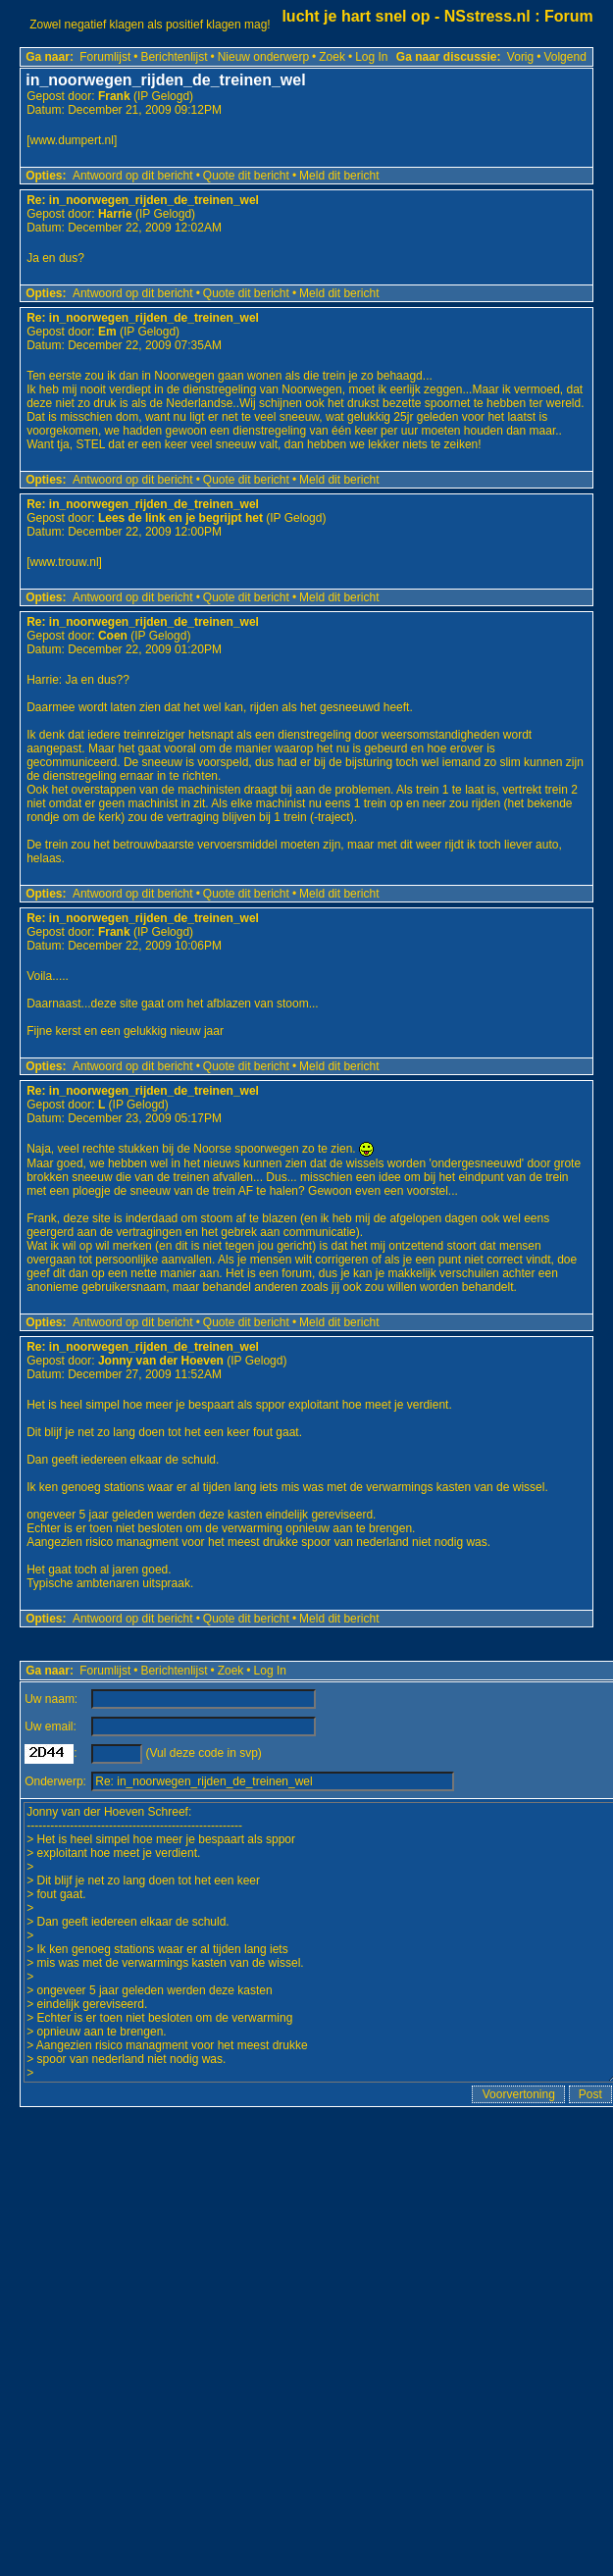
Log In (371, 57)
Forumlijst (104, 57)
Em (107, 331)
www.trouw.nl (64, 562)
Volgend (564, 57)
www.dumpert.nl (72, 140)
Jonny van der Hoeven (161, 1360)
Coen (113, 636)
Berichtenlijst (173, 57)
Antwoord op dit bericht (133, 175)
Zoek (332, 57)
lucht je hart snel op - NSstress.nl (405, 16)
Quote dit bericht (246, 175)
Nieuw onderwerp (263, 57)
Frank (114, 96)
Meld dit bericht (339, 175)
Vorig (520, 57)
